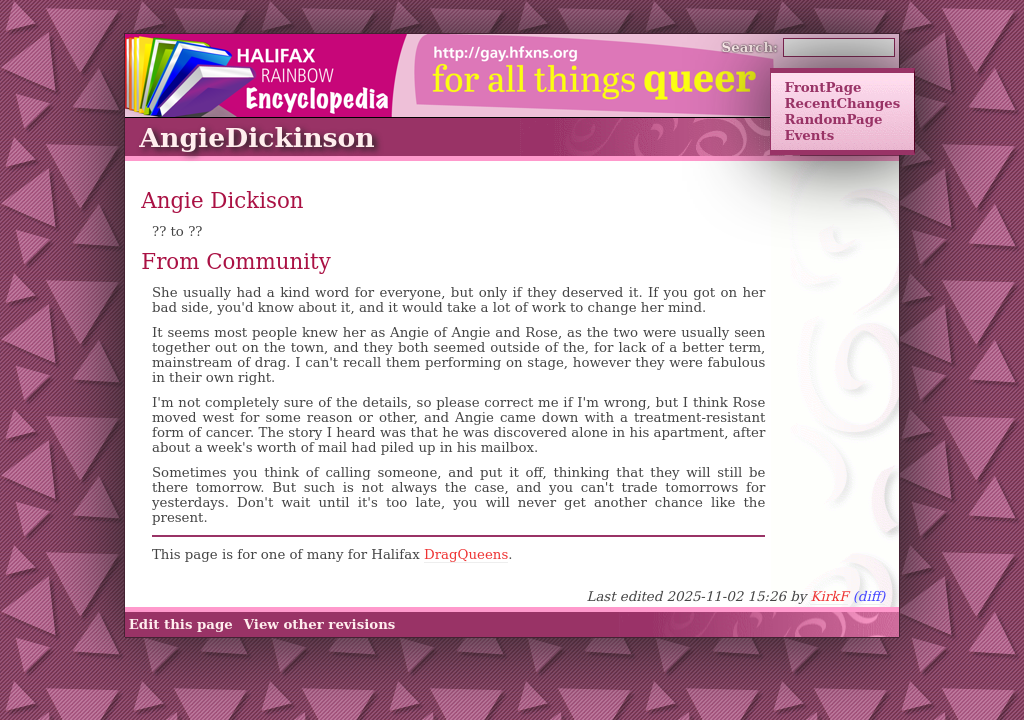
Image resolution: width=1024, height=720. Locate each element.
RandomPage (833, 119)
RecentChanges (842, 103)
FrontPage (822, 87)
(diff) (869, 596)
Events (809, 135)
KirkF (829, 596)
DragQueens (466, 554)
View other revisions (320, 624)
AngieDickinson (256, 137)
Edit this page (181, 624)
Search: (750, 47)
